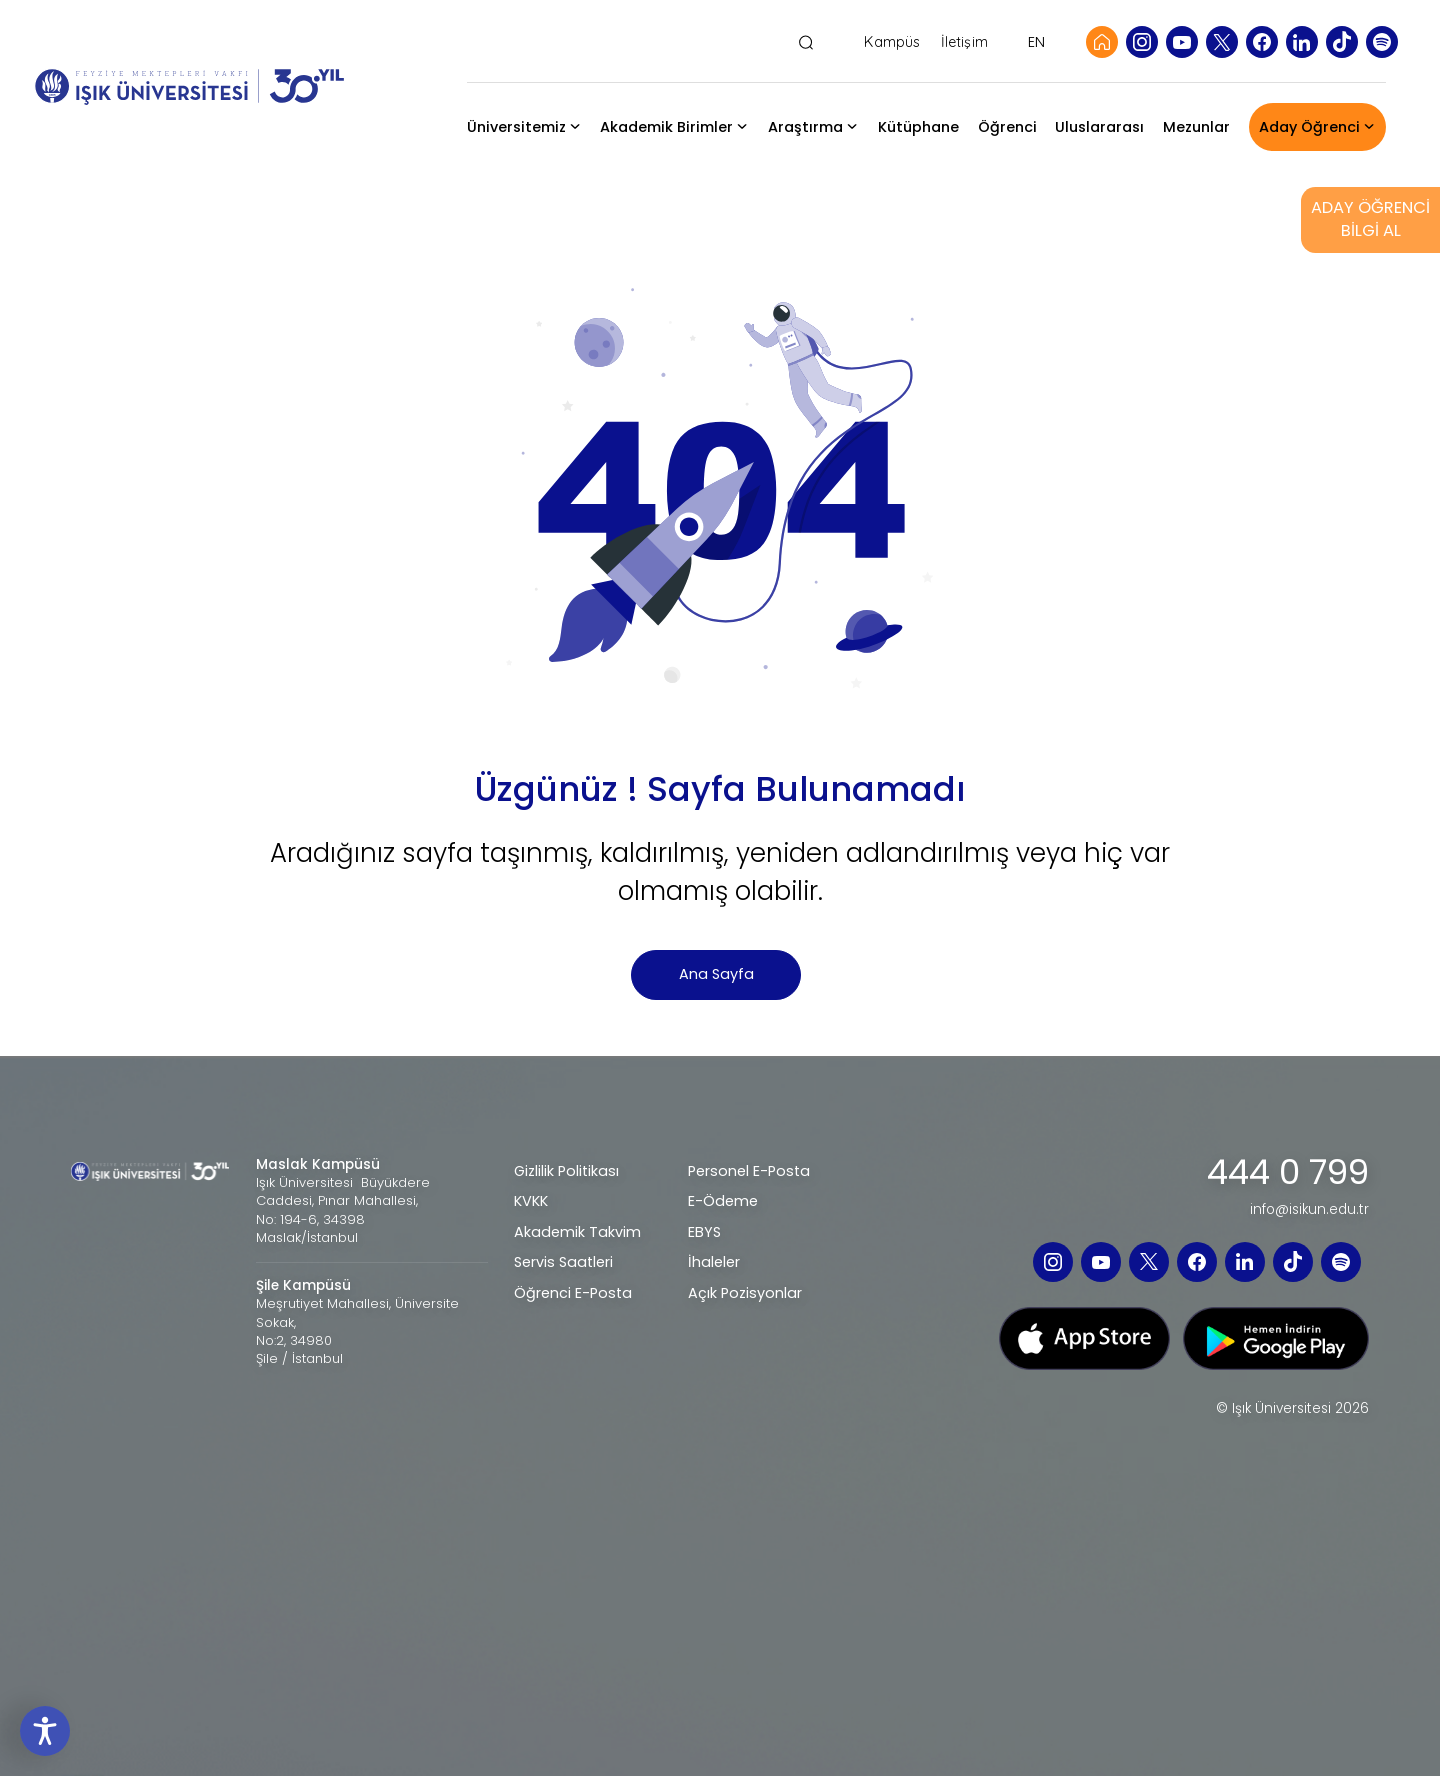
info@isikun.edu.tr (1309, 1210)
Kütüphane (918, 127)
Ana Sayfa (716, 974)
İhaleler (714, 1262)
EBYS (704, 1232)
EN (1036, 42)
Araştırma (805, 127)
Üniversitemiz (516, 127)
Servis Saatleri (563, 1262)
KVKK (531, 1201)
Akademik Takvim (577, 1232)
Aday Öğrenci (1309, 127)
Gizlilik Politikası (566, 1171)
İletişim (964, 42)
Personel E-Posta (749, 1171)
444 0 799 (1288, 1173)
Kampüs (892, 42)
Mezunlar (1196, 127)
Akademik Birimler (666, 127)
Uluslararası (1099, 127)
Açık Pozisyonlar (745, 1293)
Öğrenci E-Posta (573, 1293)
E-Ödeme (723, 1201)
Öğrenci (1007, 127)
